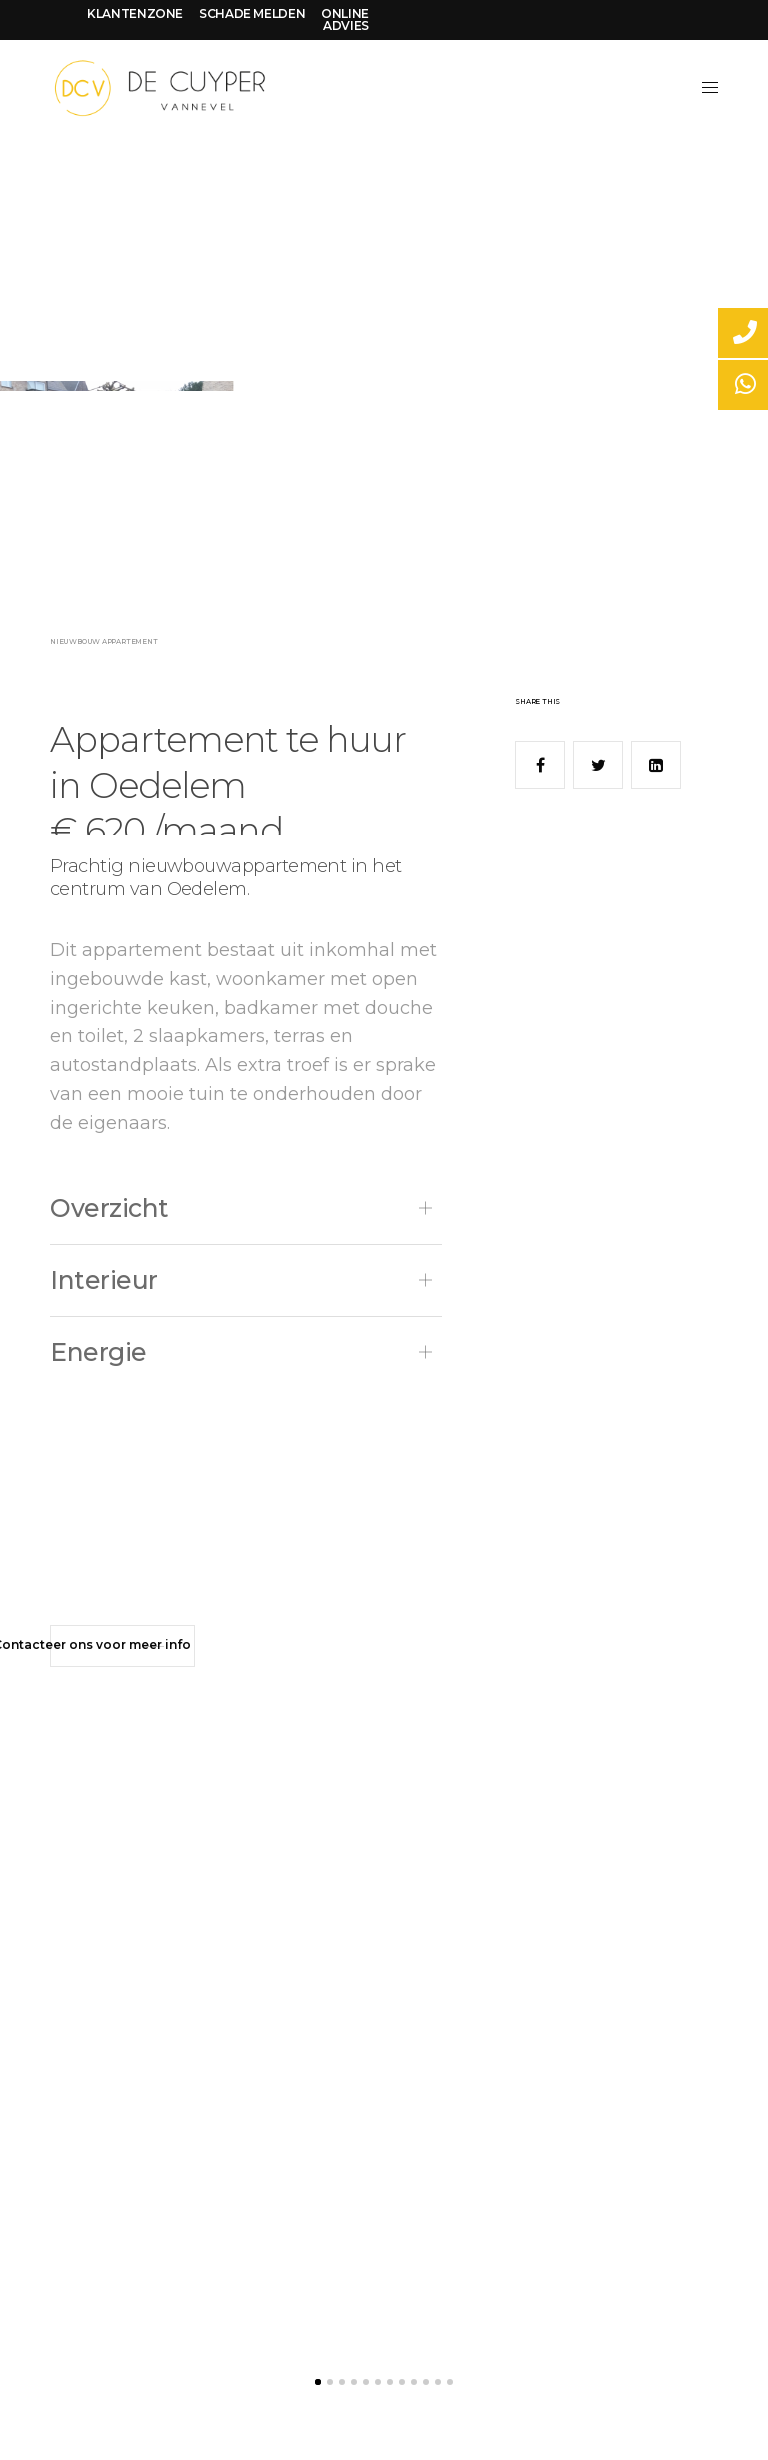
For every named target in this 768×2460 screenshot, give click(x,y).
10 (426, 2382)
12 (450, 2382)
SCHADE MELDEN (252, 13)
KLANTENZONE (135, 13)
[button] (122, 1646)
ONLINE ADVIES (345, 19)
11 (438, 2382)
